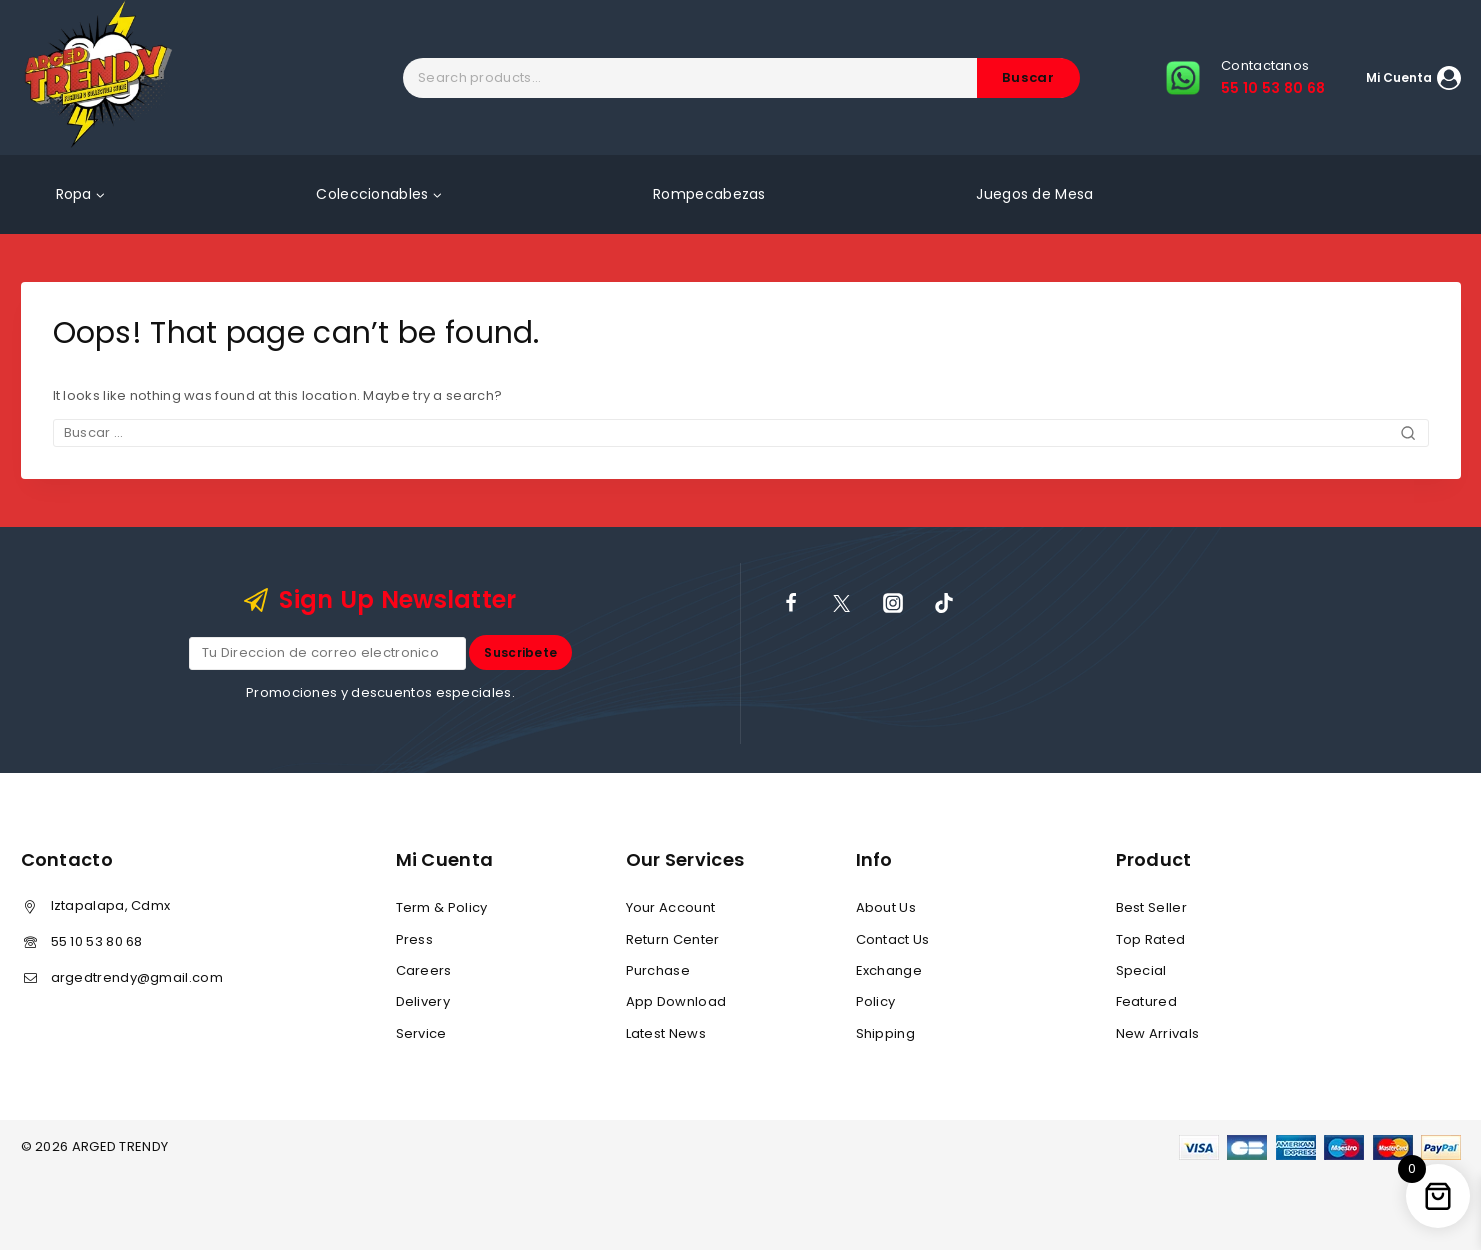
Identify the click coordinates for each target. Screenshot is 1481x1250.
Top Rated (1151, 939)
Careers (424, 970)
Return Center (673, 939)
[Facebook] (791, 603)
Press (415, 939)
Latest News (666, 1033)
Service (421, 1033)
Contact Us (893, 939)
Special (1141, 970)
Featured (1146, 1001)
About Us (886, 907)
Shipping (885, 1033)
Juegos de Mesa (1034, 194)
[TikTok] (944, 603)
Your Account (671, 907)
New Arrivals (1158, 1033)
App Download (676, 1001)
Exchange (889, 970)
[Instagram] (893, 603)
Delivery (423, 1001)
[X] (842, 603)
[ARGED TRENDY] (98, 77)
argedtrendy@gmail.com (137, 977)
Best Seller (1151, 907)
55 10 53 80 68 (97, 941)
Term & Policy (442, 907)
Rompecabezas (709, 194)
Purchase (658, 970)
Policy (876, 1001)
